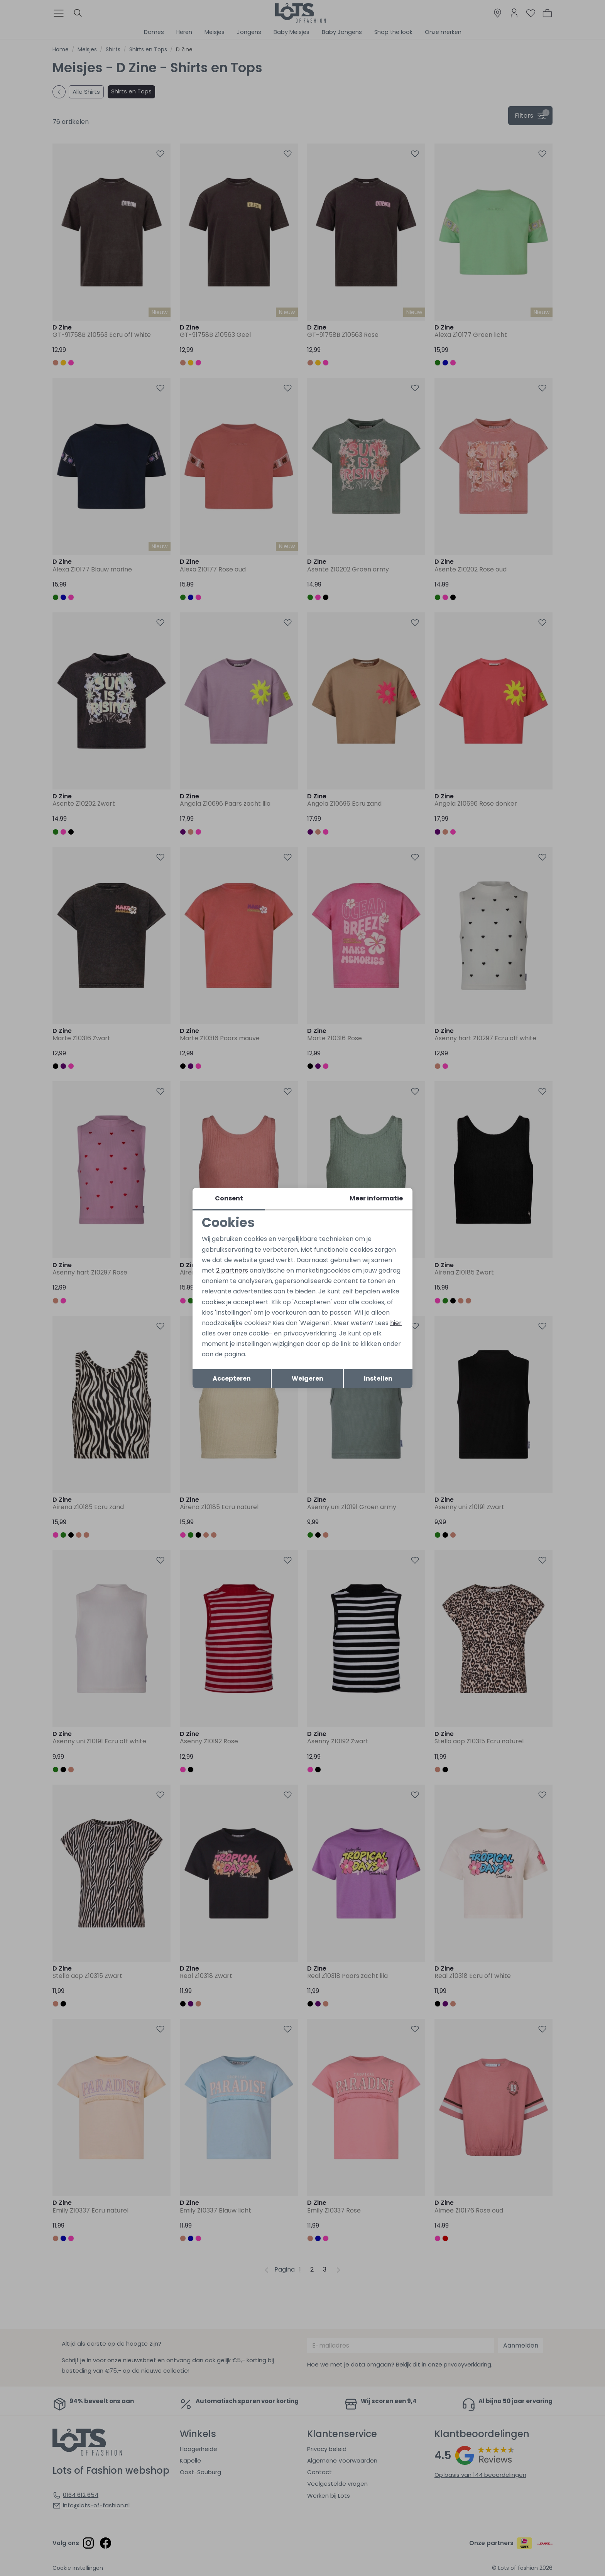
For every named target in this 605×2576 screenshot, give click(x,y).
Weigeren (307, 1378)
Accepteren (232, 1378)
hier (396, 1322)
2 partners (232, 1270)
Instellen (378, 1378)
